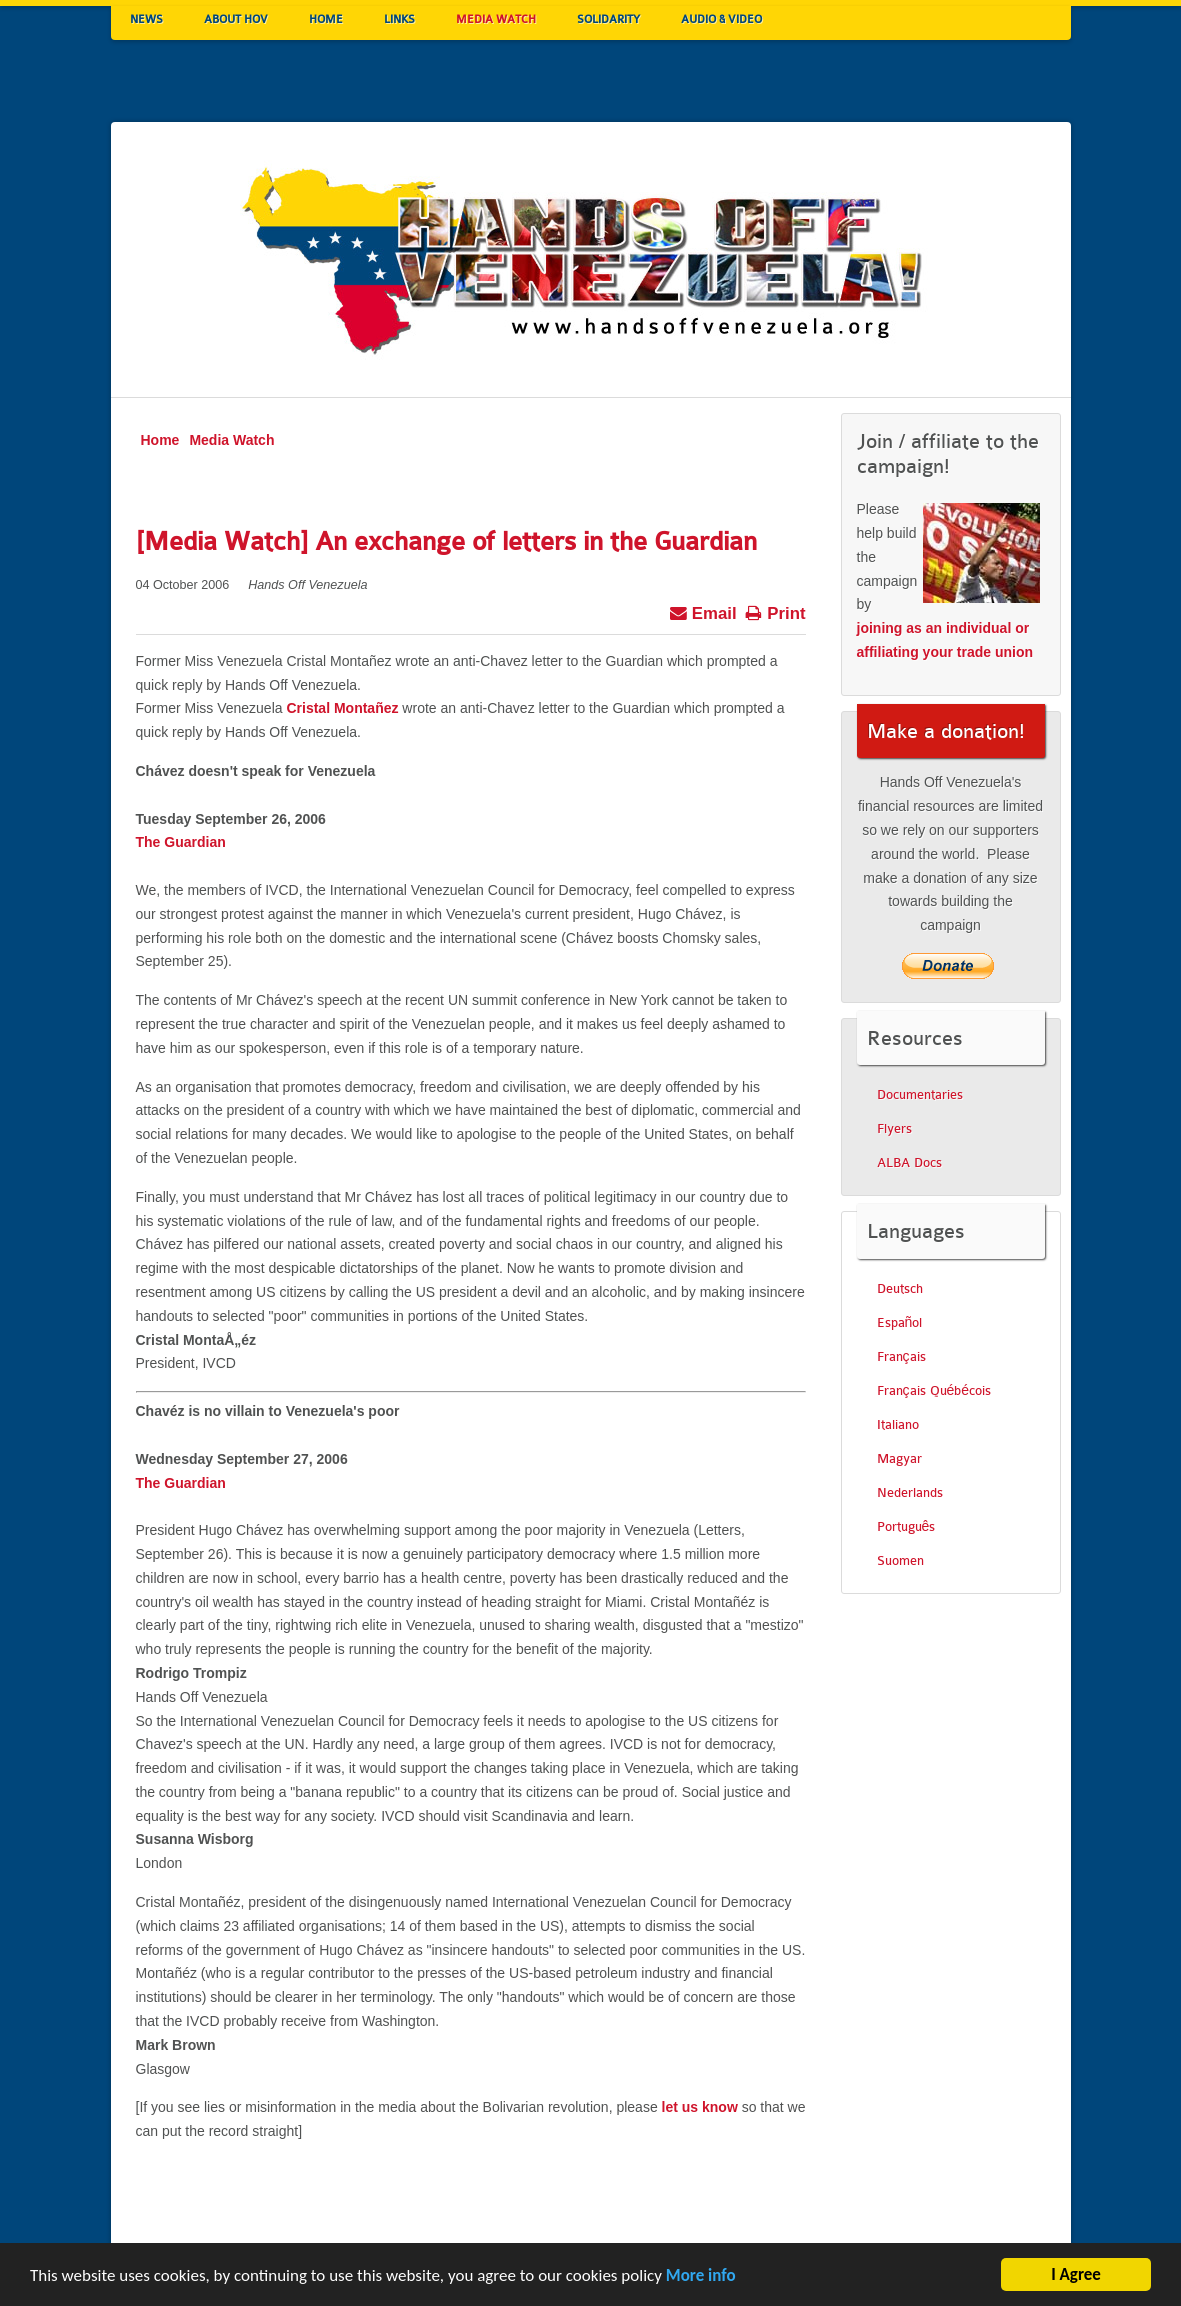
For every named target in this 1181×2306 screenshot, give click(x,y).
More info (701, 2278)
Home (160, 440)
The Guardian (181, 842)
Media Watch (231, 440)
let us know (700, 2107)
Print (775, 611)
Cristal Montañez (342, 708)
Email (702, 611)
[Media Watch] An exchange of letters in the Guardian (446, 541)
